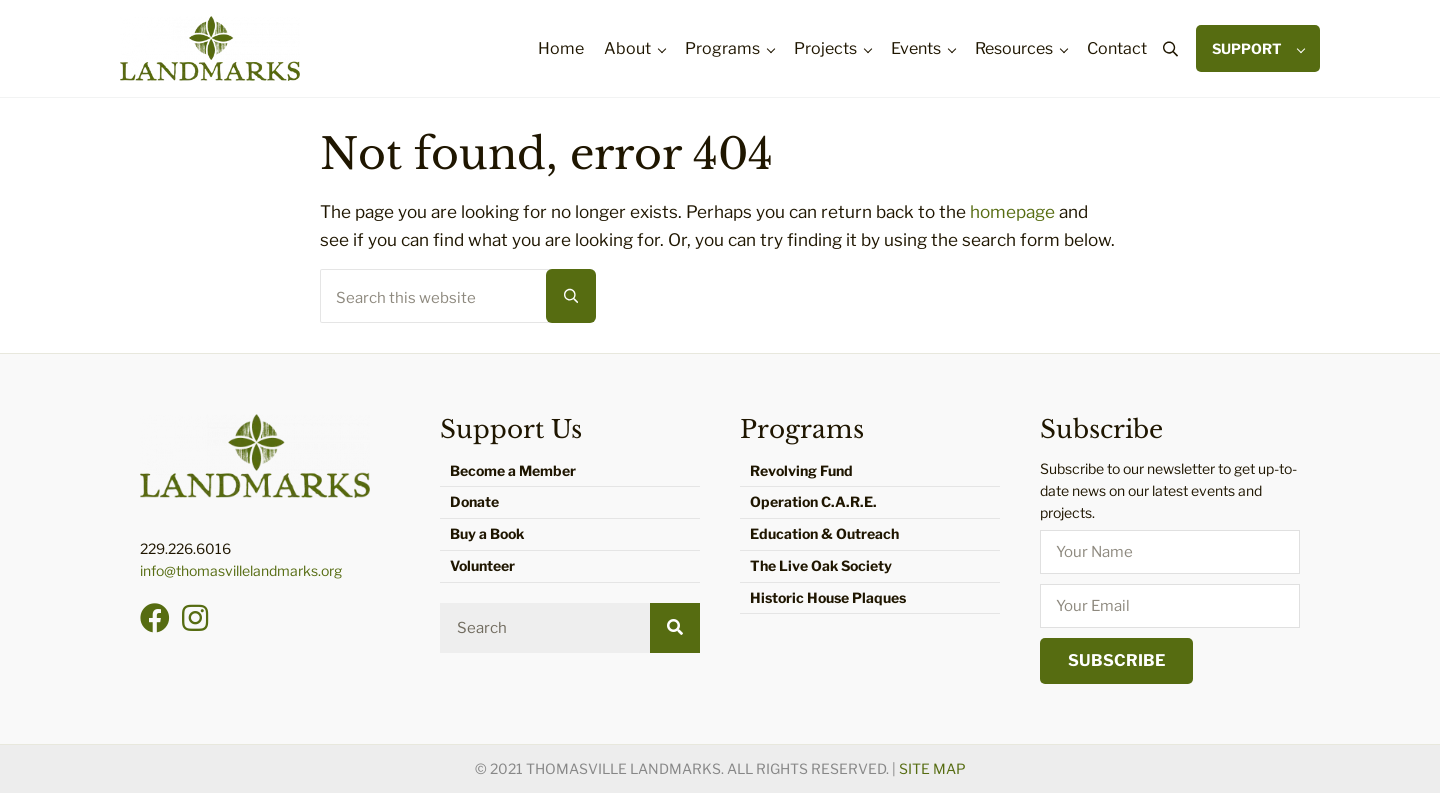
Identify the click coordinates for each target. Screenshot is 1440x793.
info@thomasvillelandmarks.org (241, 570)
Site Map (932, 768)
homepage (1012, 211)
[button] (155, 618)
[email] (1170, 606)
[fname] (1170, 552)
